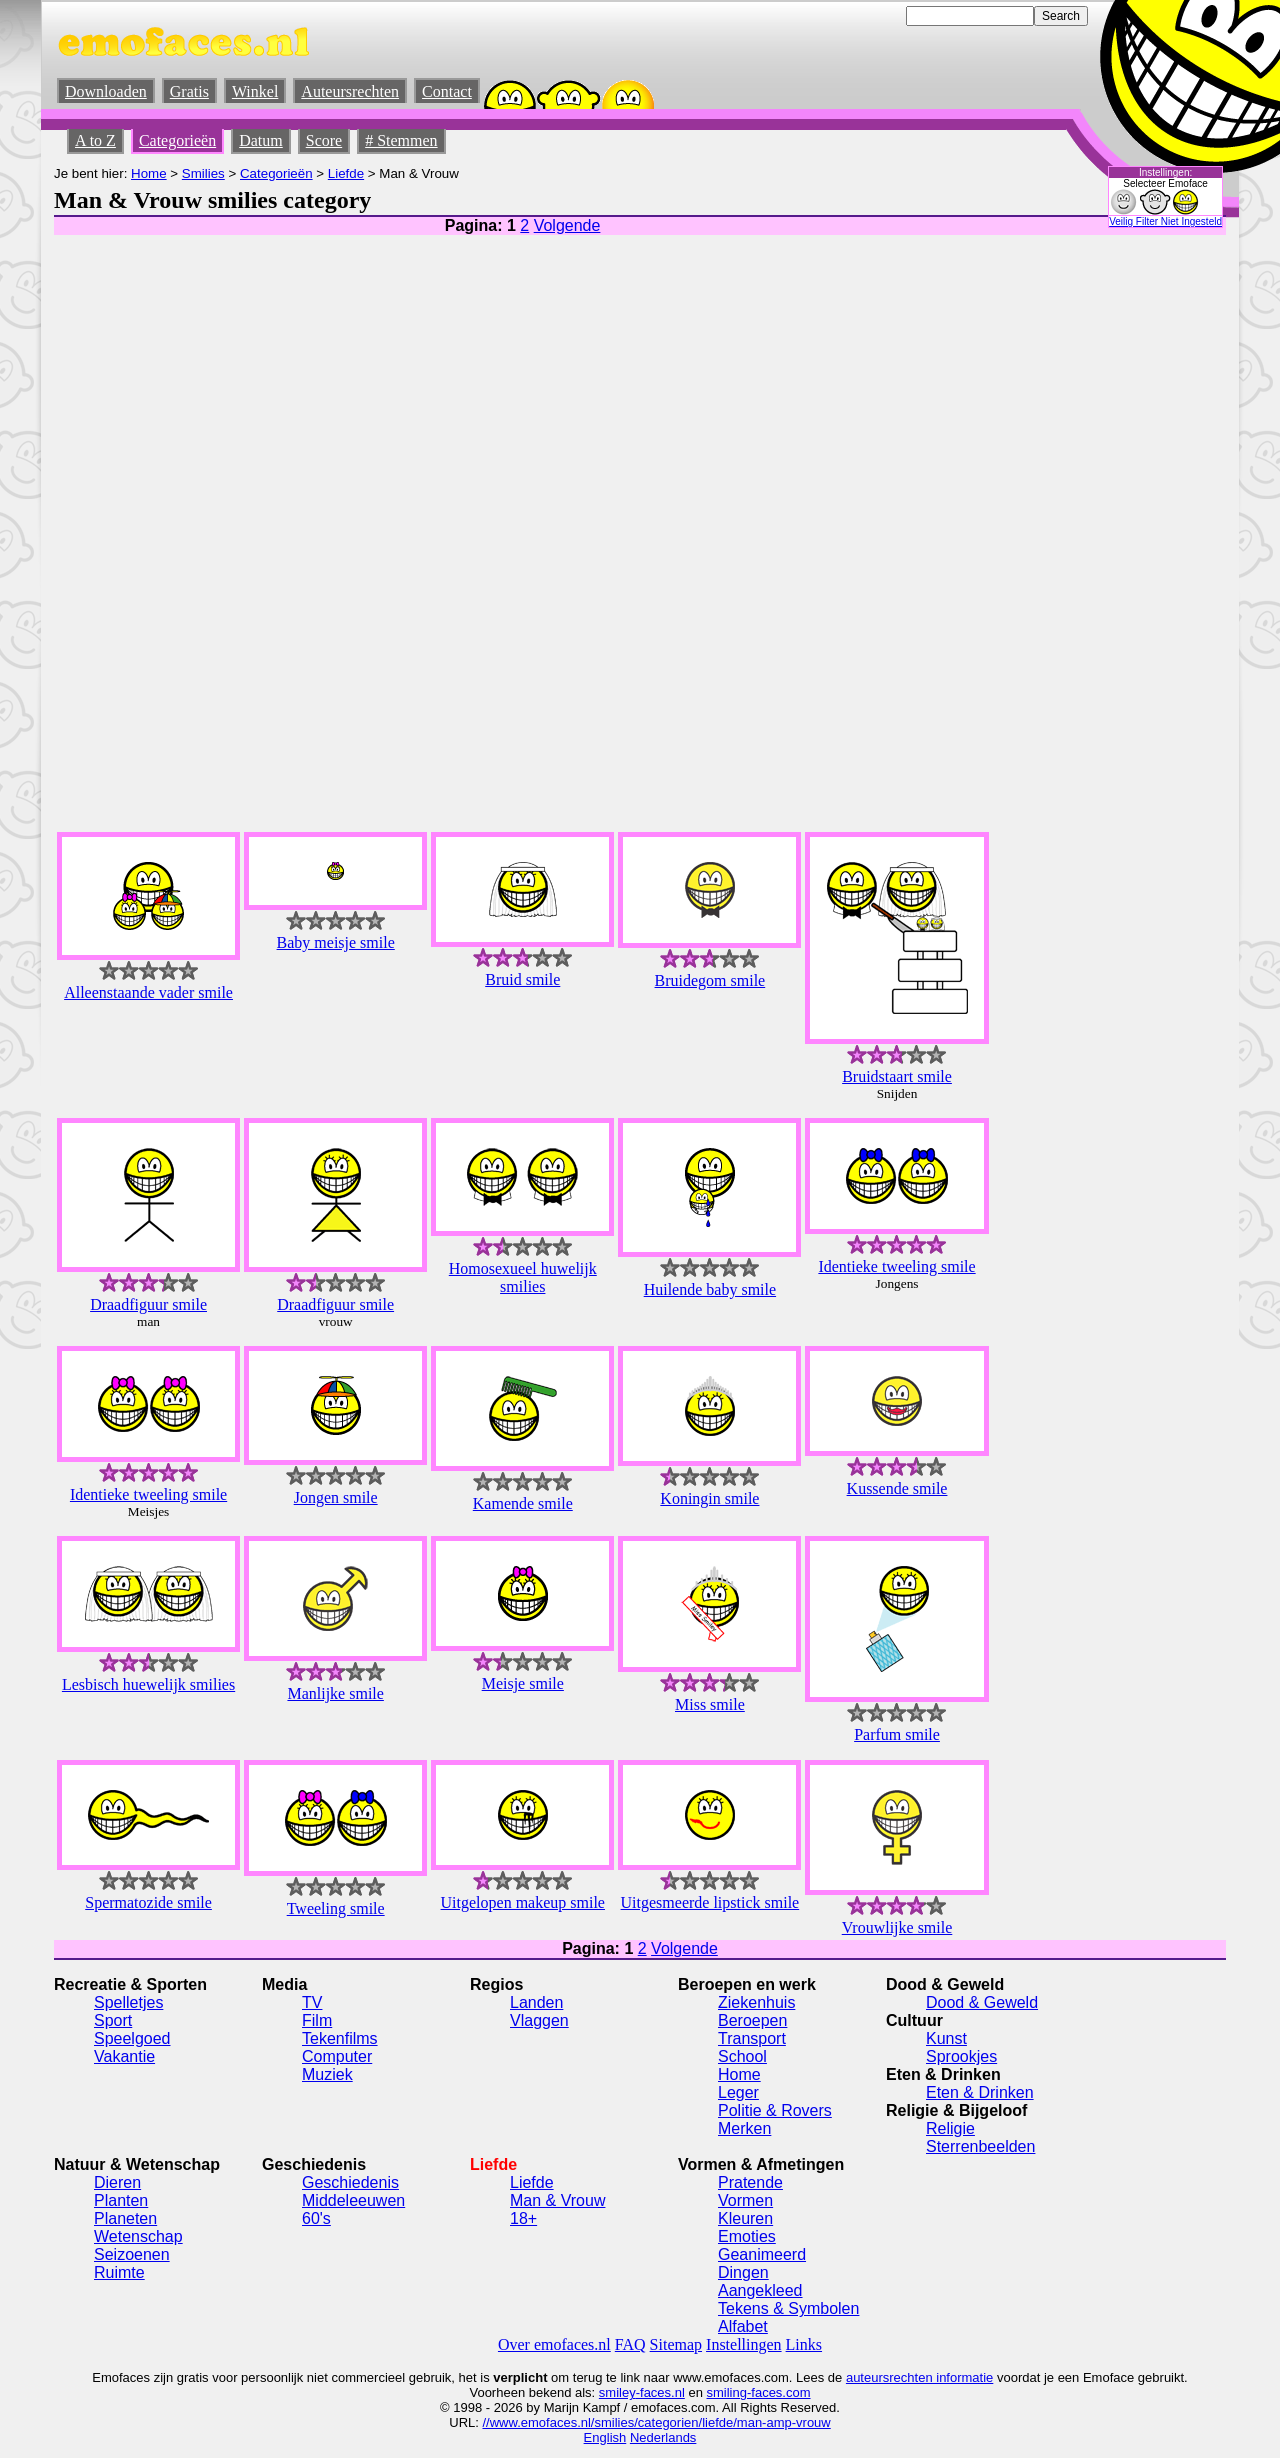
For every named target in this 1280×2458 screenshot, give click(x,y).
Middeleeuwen (353, 2200)
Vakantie (124, 2056)
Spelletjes (128, 2002)
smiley (617, 2392)
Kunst (946, 2038)
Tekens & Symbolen (788, 2308)
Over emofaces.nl (554, 2344)
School (742, 2056)
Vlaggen (539, 2020)
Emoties (747, 2236)
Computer (337, 2056)
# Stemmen (401, 140)
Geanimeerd (762, 2254)
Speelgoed (132, 2038)
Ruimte (119, 2272)
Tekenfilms (340, 2038)
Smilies (203, 173)
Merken (744, 2128)
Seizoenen (132, 2254)
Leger (738, 2092)
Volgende (567, 225)
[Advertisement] (1051, 515)
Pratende (750, 2182)
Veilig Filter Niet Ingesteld (1165, 221)
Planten (121, 2200)
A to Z (95, 140)
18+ (523, 2218)
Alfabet (743, 2326)
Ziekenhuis (756, 2002)
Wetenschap (138, 2236)
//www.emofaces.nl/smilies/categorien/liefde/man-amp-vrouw (656, 2422)
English (605, 2437)
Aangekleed (760, 2290)
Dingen (743, 2272)
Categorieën (177, 140)
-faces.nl (660, 2392)
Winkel (255, 91)
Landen (536, 2002)
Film (317, 2020)
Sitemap (676, 2344)
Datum (261, 140)
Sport (113, 2020)
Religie (950, 2128)
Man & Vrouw (557, 2200)
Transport (752, 2038)
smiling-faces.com (759, 2392)
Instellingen (744, 2344)
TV (312, 2002)
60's (316, 2218)
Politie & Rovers (775, 2110)
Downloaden (106, 91)
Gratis (189, 91)
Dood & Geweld (982, 2002)
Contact (447, 91)
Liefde (346, 173)
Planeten (125, 2218)
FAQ (630, 2344)
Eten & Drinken (980, 2092)
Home (149, 173)
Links (804, 2344)
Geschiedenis (350, 2182)
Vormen (745, 2200)
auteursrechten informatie (919, 2377)
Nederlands (663, 2437)
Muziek (327, 2074)
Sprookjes (961, 2056)
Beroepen (752, 2020)
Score (324, 140)
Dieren (117, 2182)
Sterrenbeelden (980, 2146)
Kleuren (745, 2218)
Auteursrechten (350, 91)
